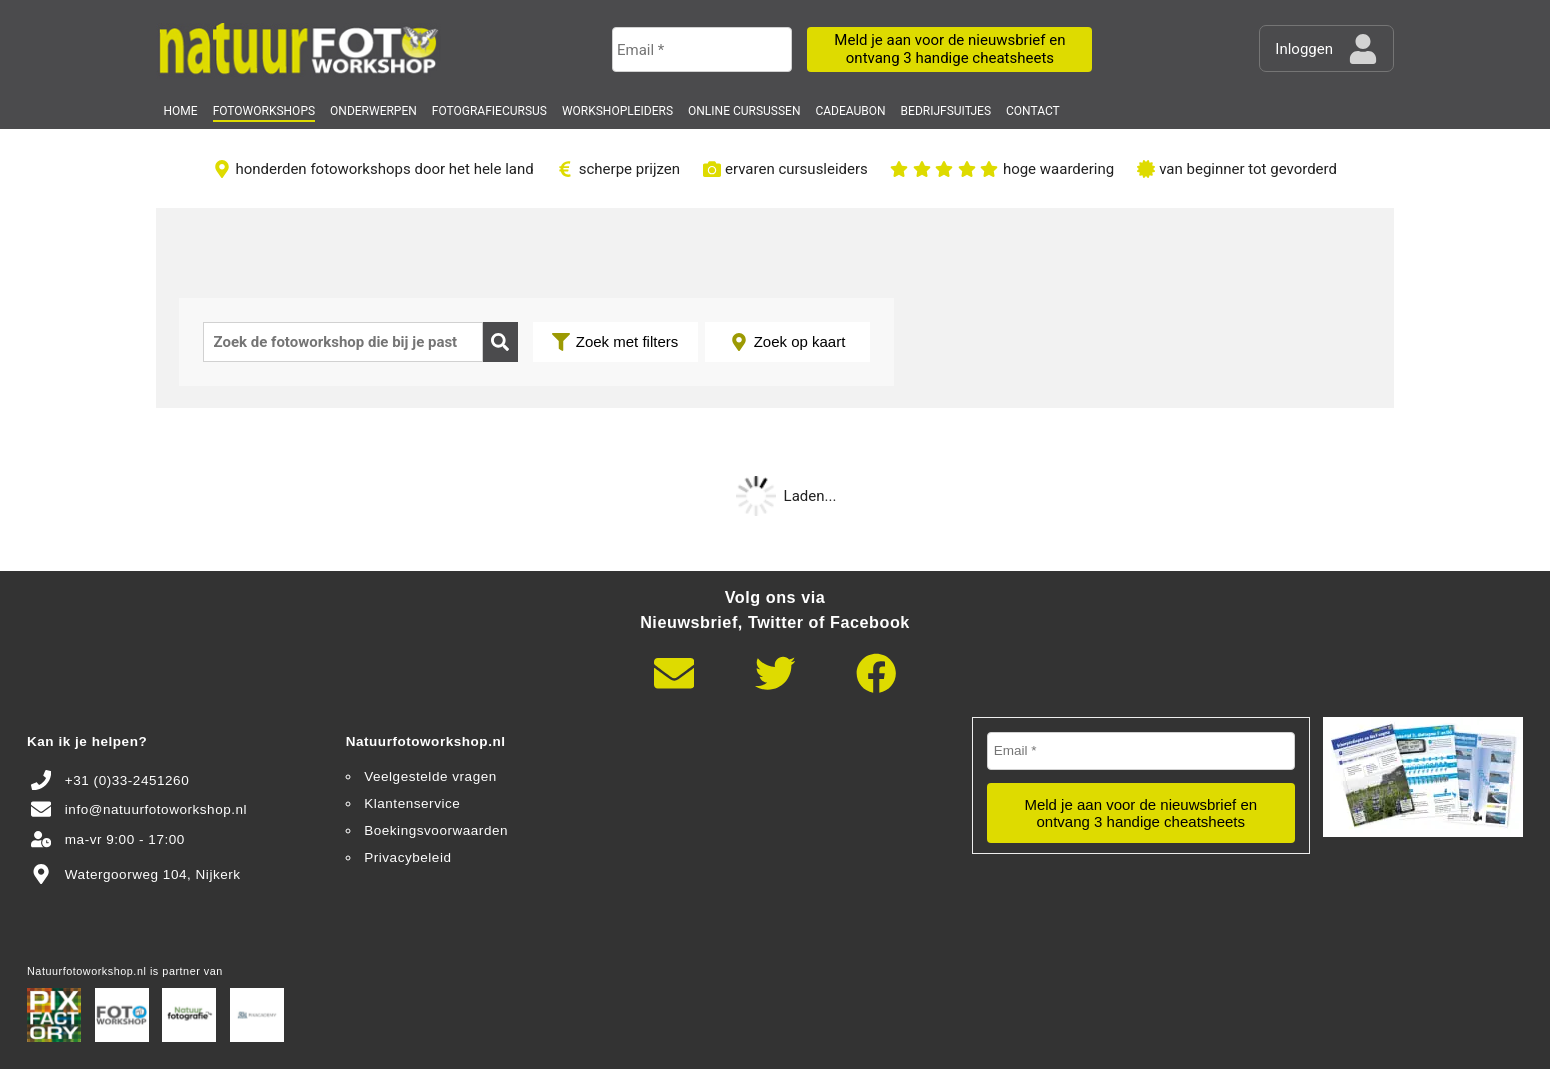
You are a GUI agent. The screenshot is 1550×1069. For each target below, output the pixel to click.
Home (181, 111)
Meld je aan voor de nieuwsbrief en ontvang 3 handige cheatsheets (949, 48)
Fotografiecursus (489, 111)
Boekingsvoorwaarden (436, 830)
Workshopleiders (617, 111)
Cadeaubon (850, 111)
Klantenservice (412, 803)
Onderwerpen (373, 111)
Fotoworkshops (264, 111)
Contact (1033, 111)
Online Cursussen (744, 111)
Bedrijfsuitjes (946, 111)
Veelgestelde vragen (430, 776)
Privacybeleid (407, 857)
